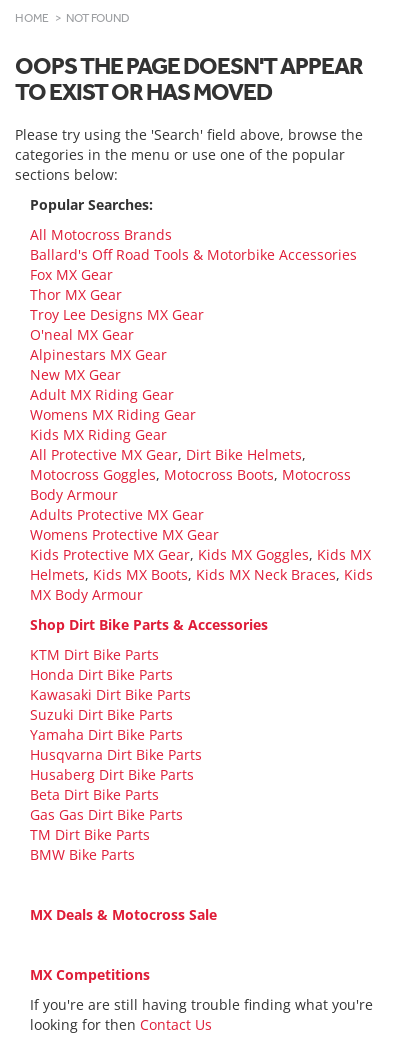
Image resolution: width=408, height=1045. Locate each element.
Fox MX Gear (71, 274)
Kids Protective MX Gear (110, 554)
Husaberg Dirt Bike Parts (112, 774)
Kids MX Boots (140, 574)
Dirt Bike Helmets (244, 454)
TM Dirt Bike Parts (90, 834)
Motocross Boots (219, 474)
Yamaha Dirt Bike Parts (106, 734)
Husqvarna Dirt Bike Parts (116, 754)
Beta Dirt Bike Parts (94, 794)
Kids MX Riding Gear (98, 434)
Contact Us (176, 1024)
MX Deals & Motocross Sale (123, 914)
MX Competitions (90, 974)
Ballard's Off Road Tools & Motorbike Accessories (193, 254)
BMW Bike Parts (82, 854)
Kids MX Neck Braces (266, 574)
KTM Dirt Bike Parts (94, 654)
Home (32, 18)
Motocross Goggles (93, 474)
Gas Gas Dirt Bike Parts (106, 814)
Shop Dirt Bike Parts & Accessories (149, 624)
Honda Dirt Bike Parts (101, 674)
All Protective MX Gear (104, 454)
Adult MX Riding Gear (102, 394)
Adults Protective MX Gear (117, 514)
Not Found (98, 18)
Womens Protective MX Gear (124, 534)
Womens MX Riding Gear (113, 414)
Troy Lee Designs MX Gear (117, 314)
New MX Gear (75, 374)
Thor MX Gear (76, 294)
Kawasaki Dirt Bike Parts (110, 694)
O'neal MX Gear (82, 334)
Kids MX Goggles (253, 554)
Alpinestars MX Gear (98, 354)
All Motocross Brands (101, 234)
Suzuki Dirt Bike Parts (101, 714)
